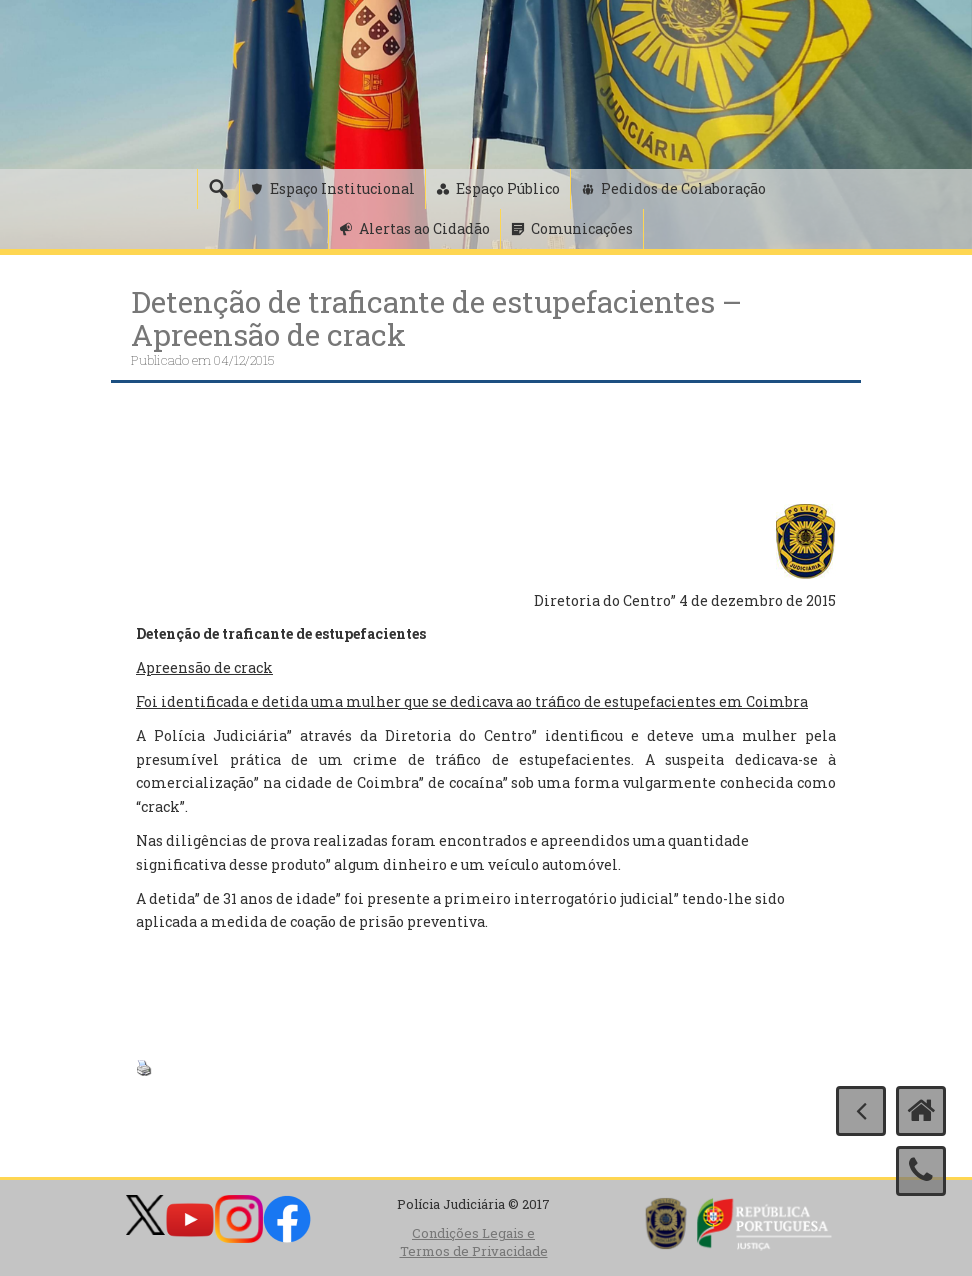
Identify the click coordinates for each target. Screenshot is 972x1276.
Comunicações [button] (582, 228)
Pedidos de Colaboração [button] (683, 188)
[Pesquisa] (218, 189)
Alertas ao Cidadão (424, 228)
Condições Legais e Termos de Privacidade (474, 1242)
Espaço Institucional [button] (342, 188)
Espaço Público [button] (508, 188)
